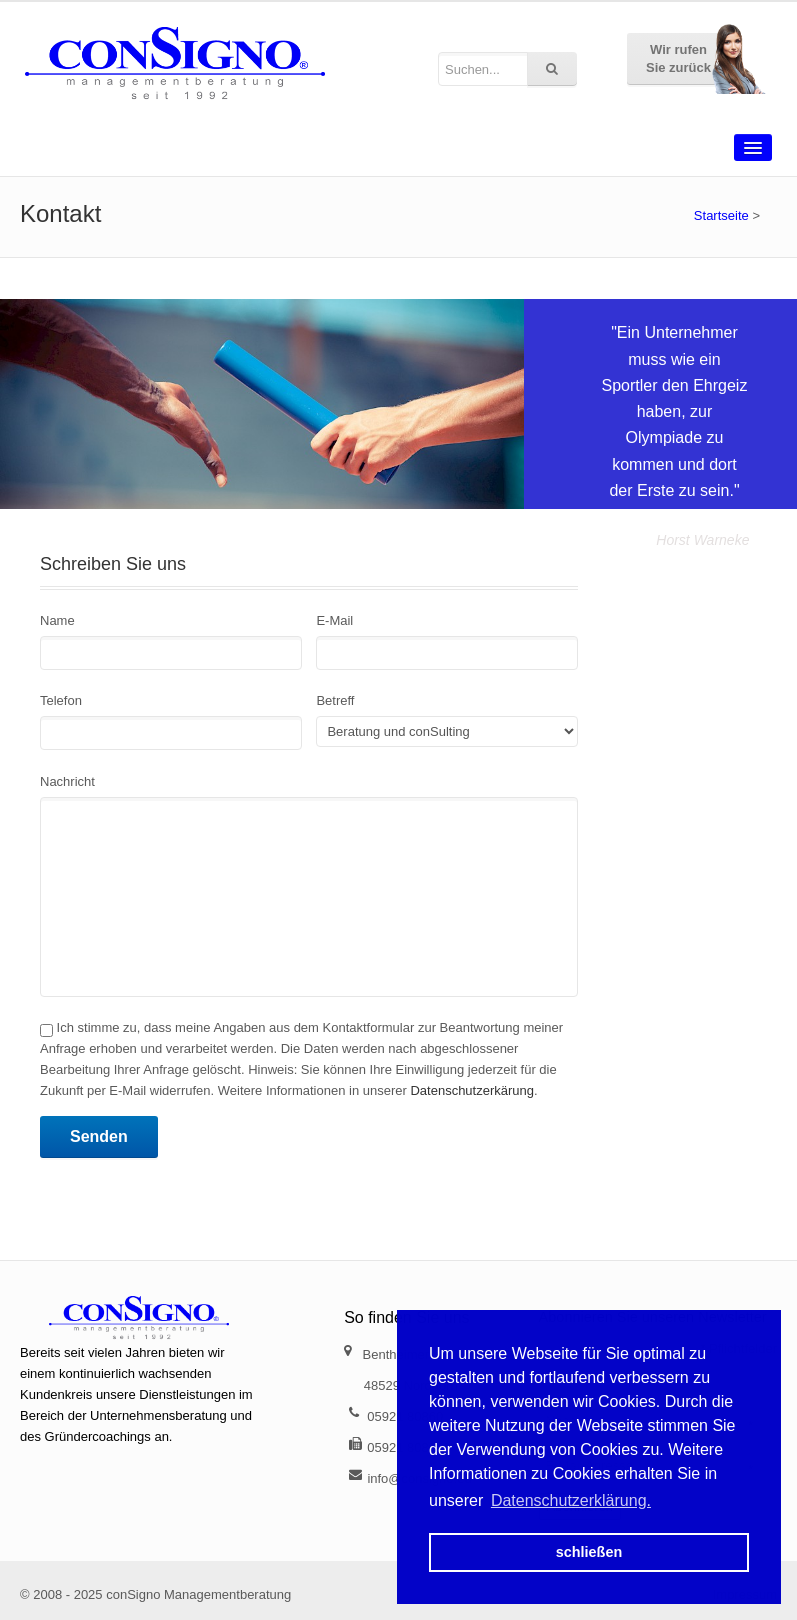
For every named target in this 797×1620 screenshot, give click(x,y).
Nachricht (67, 781)
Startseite (721, 215)
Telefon (61, 700)
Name (57, 620)
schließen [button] (589, 1552)
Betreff (335, 700)
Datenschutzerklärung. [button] (571, 1500)
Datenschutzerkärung (472, 1090)
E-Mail (334, 620)
